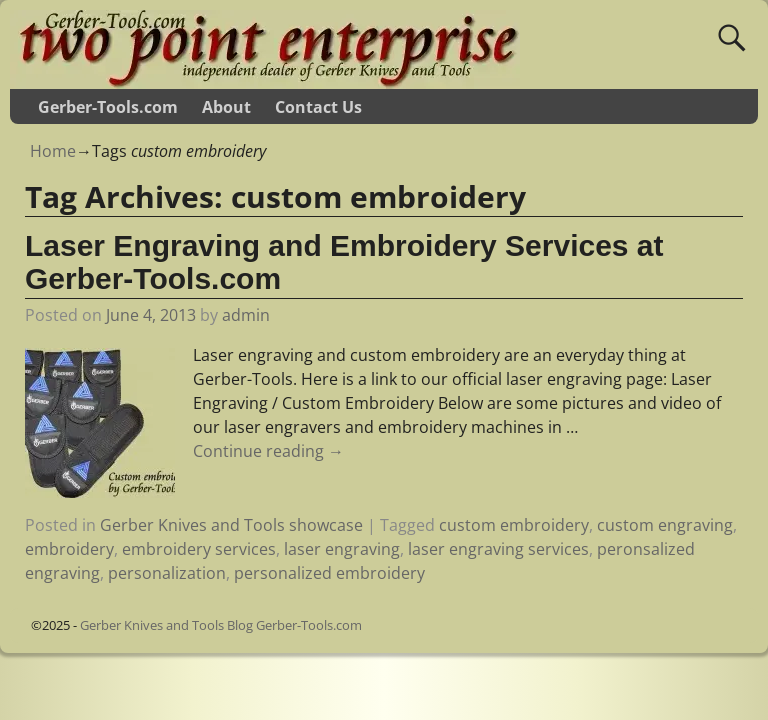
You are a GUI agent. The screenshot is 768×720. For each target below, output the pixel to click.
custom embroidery (514, 525)
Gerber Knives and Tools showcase (231, 525)
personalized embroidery (329, 573)
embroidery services (199, 549)
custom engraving (665, 525)
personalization (167, 573)
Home (53, 151)
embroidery (69, 549)
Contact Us (318, 107)
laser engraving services (498, 549)
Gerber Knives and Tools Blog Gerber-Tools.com (221, 625)
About (226, 107)
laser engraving (342, 549)
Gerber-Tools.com (108, 107)
